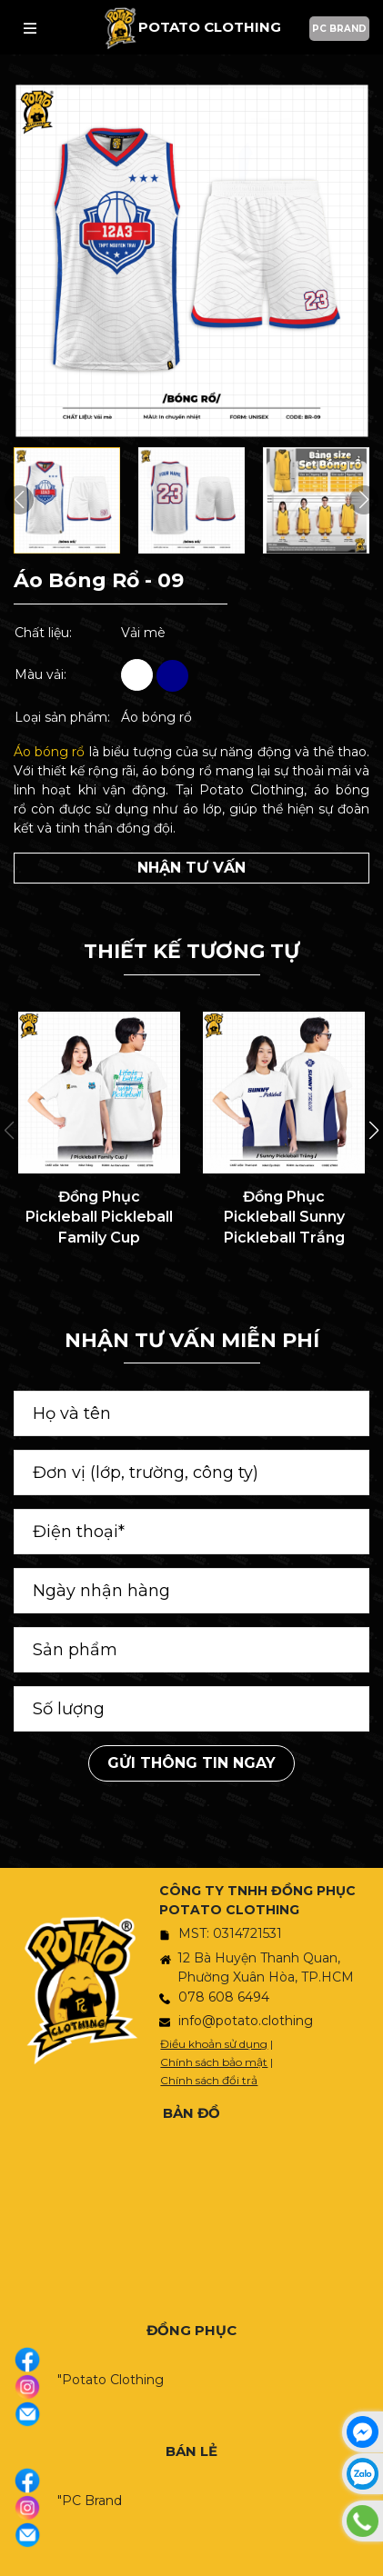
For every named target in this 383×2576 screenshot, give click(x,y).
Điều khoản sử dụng (213, 2044)
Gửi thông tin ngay (191, 1763)
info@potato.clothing (245, 2020)
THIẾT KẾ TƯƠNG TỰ (191, 951)
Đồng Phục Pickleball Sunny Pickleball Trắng (284, 1217)
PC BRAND (339, 29)
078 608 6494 (223, 1997)
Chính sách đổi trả (208, 2080)
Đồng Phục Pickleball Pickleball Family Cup (99, 1217)
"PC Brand (89, 2500)
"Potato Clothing (110, 2379)
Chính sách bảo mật (213, 2062)
